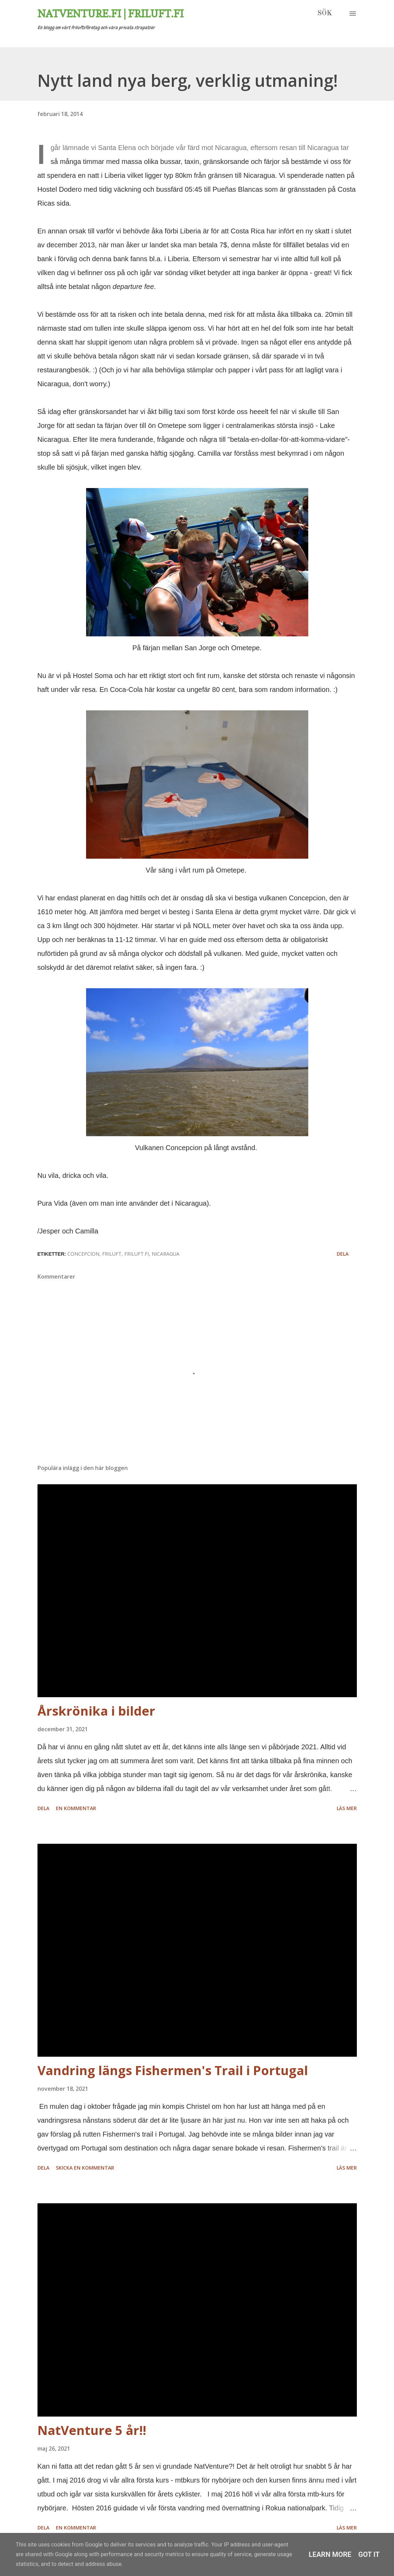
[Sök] (324, 13)
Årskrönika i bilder (96, 1710)
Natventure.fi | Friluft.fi (110, 13)
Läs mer (347, 1808)
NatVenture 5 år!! (91, 2430)
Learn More (330, 2554)
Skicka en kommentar (85, 2167)
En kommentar (76, 1808)
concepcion (83, 1253)
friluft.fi (136, 1253)
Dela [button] (343, 1253)
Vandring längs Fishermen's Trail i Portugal (172, 2070)
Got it (369, 2554)
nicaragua (165, 1253)
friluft (111, 1253)
